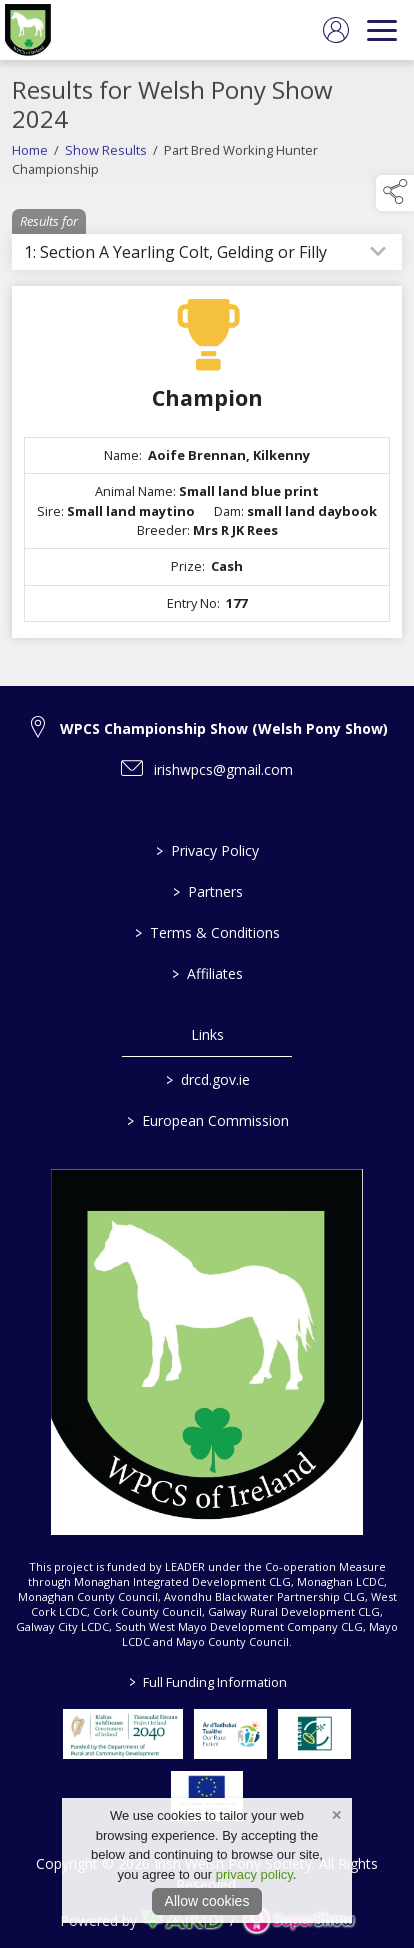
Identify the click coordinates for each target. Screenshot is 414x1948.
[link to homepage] (28, 30)
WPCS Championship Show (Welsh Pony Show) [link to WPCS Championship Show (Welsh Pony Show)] (224, 728)
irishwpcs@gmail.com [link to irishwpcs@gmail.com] (223, 769)
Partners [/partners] (207, 891)
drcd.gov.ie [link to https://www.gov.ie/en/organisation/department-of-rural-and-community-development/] (207, 1079)
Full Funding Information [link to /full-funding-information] (207, 1682)
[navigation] (382, 30)
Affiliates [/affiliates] (207, 973)
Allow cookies (207, 1901)
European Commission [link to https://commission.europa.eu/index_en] (207, 1120)
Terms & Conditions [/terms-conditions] (207, 932)
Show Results (106, 173)
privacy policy (254, 1874)
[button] (395, 193)
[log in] (336, 30)
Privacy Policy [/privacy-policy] (207, 850)
